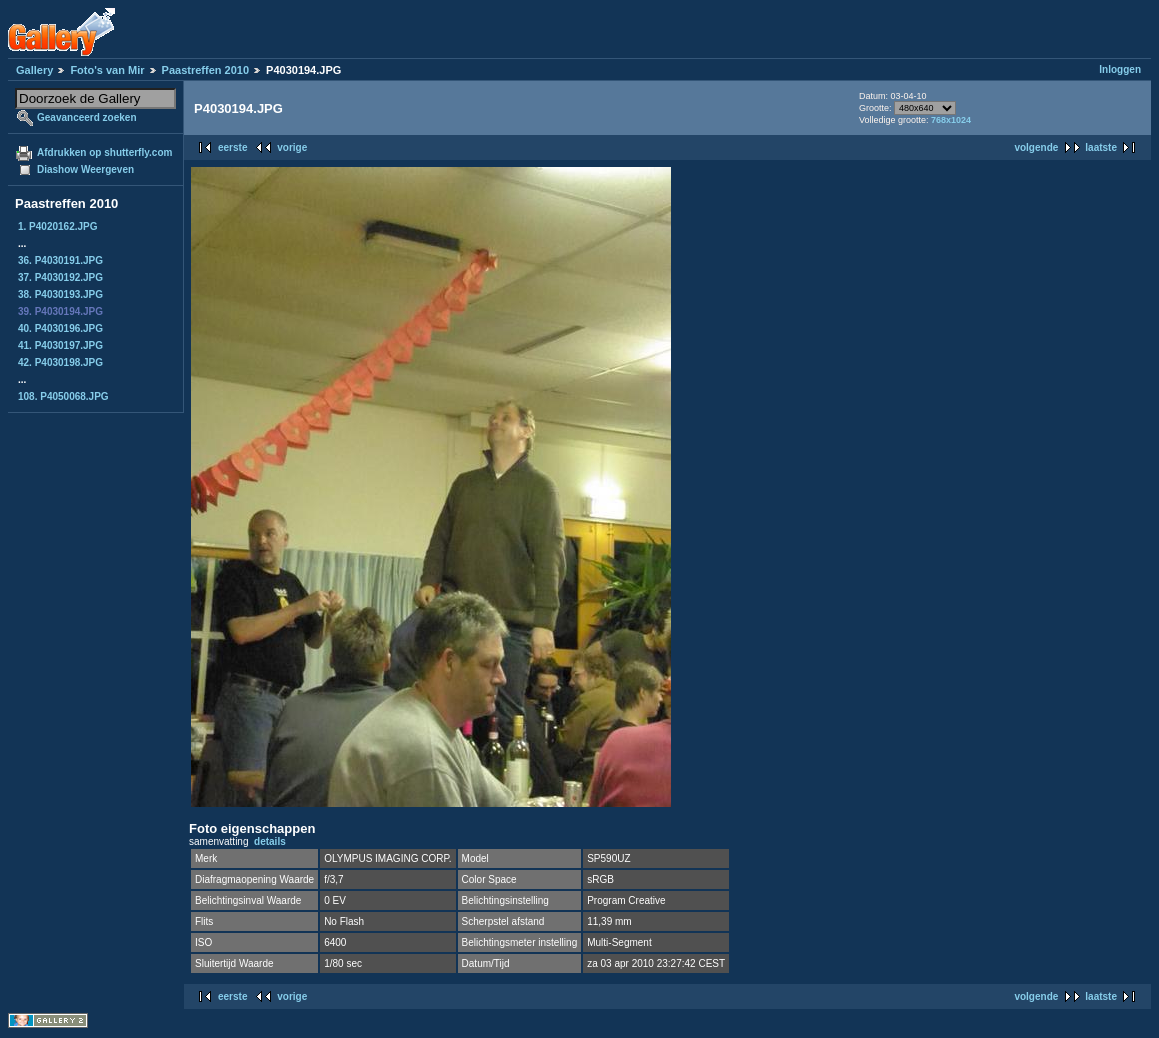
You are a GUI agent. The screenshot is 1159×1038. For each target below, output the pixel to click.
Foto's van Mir (107, 70)
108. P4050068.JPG (63, 396)
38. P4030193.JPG (60, 294)
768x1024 (951, 120)
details (270, 841)
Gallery (34, 70)
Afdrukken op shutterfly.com (104, 152)
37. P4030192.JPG (60, 277)
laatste (1101, 147)
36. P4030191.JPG (60, 260)
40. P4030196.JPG (60, 328)
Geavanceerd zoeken (87, 117)
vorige (292, 147)
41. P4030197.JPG (60, 345)
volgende (1036, 147)
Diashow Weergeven (85, 169)
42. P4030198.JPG (60, 362)
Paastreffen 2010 (205, 70)
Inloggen (1120, 69)
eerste (232, 147)
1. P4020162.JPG (58, 226)
